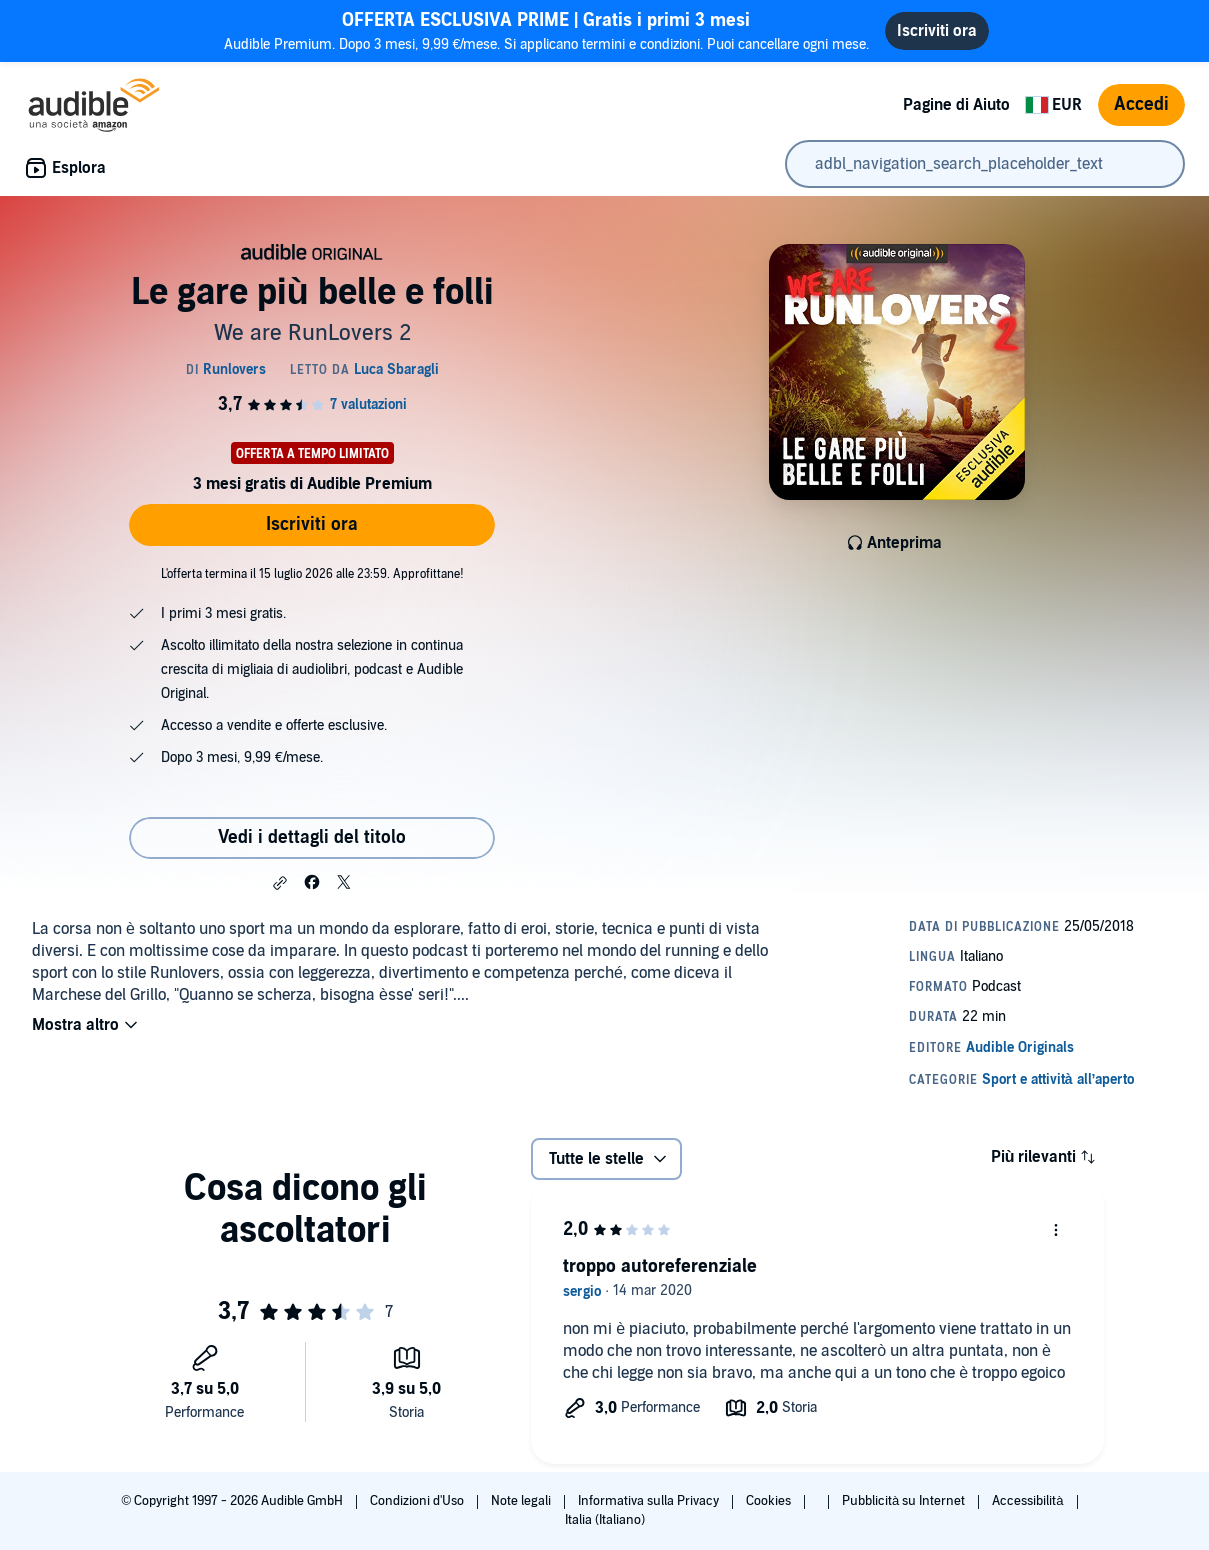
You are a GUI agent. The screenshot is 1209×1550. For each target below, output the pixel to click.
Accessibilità (1029, 1501)
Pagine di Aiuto (956, 105)
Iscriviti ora (312, 524)
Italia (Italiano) (605, 1520)
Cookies (770, 1501)
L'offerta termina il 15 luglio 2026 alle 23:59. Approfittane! (312, 574)
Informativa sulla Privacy (650, 1501)
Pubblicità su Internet (905, 1501)
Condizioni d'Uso (418, 1501)
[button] (280, 883)
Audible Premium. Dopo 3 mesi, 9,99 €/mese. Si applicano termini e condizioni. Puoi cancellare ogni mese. (547, 30)
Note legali (522, 1501)
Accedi (1141, 104)
